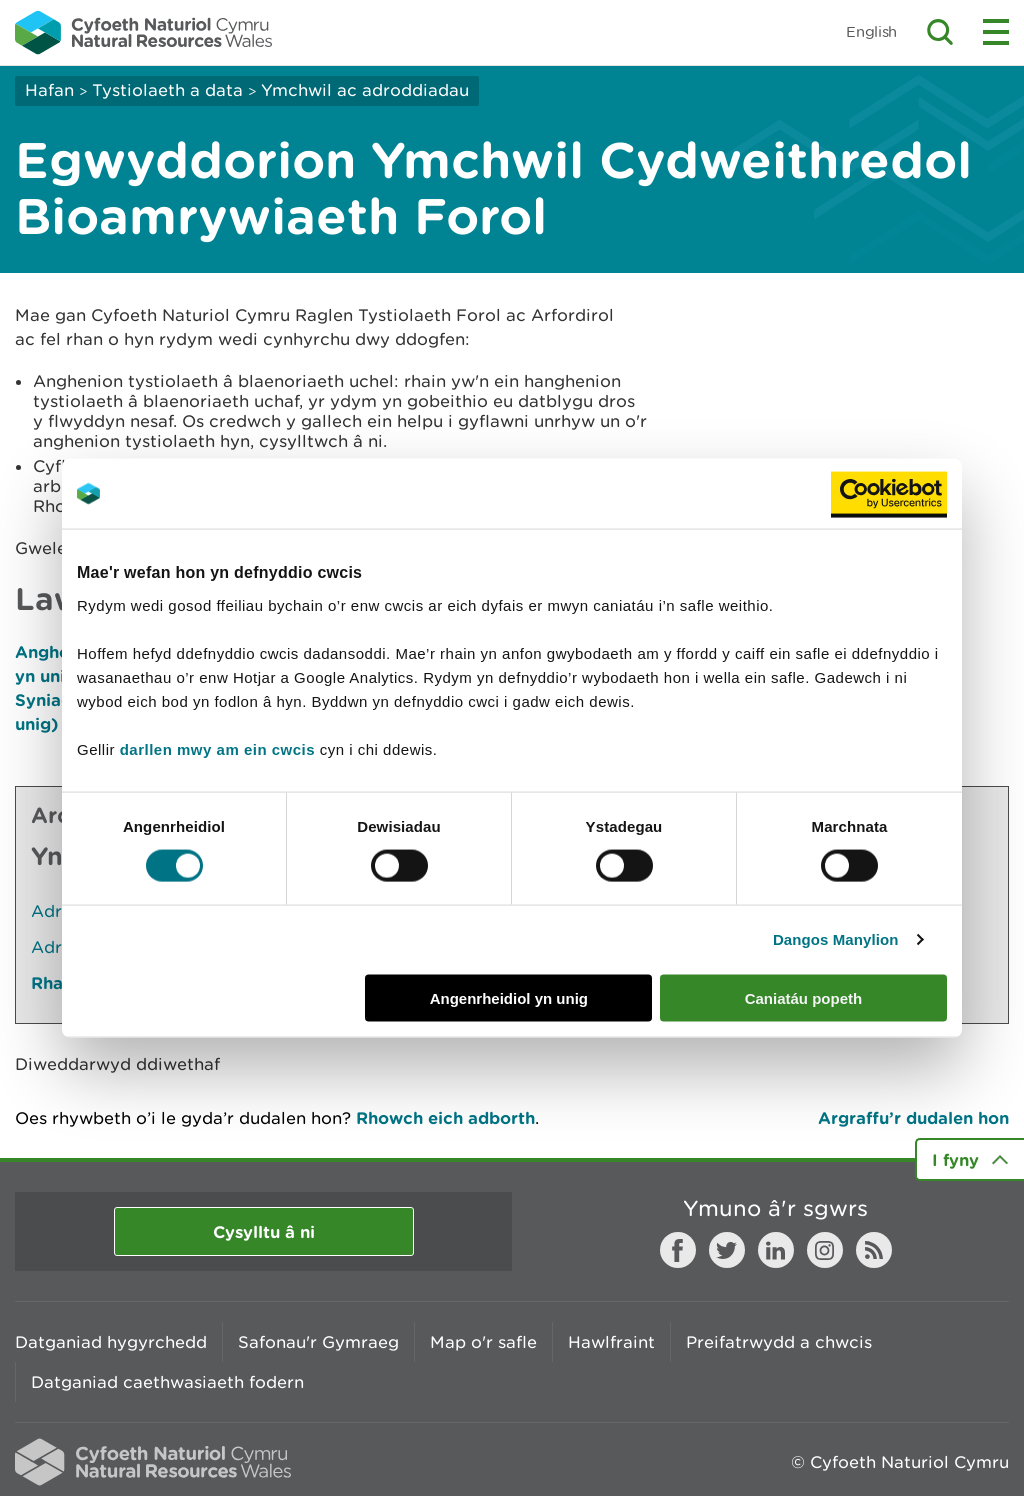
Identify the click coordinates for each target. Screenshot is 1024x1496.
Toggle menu (996, 32)
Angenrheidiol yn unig (509, 997)
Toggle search (940, 32)
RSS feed (874, 1250)
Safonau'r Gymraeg (318, 1342)
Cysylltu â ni (264, 1231)
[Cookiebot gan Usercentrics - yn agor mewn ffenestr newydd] (889, 494)
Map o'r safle (483, 1342)
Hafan (49, 90)
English (871, 31)
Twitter (727, 1250)
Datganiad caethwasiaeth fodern (167, 1382)
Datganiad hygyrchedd (111, 1342)
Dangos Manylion (836, 939)
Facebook (678, 1250)
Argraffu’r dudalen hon (913, 1117)
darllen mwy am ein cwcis (217, 748)
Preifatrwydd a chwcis (779, 1342)
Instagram (825, 1250)
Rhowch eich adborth (445, 1117)
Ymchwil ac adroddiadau (365, 90)
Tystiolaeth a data (167, 90)
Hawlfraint (611, 1342)
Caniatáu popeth (804, 997)
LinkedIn (776, 1250)
